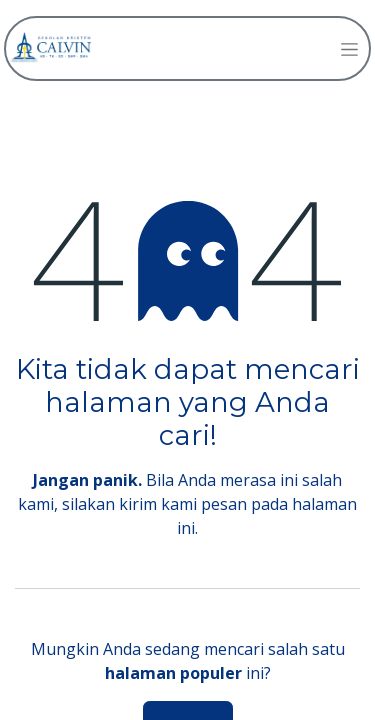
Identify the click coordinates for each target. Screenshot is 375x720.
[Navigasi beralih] (349, 48)
